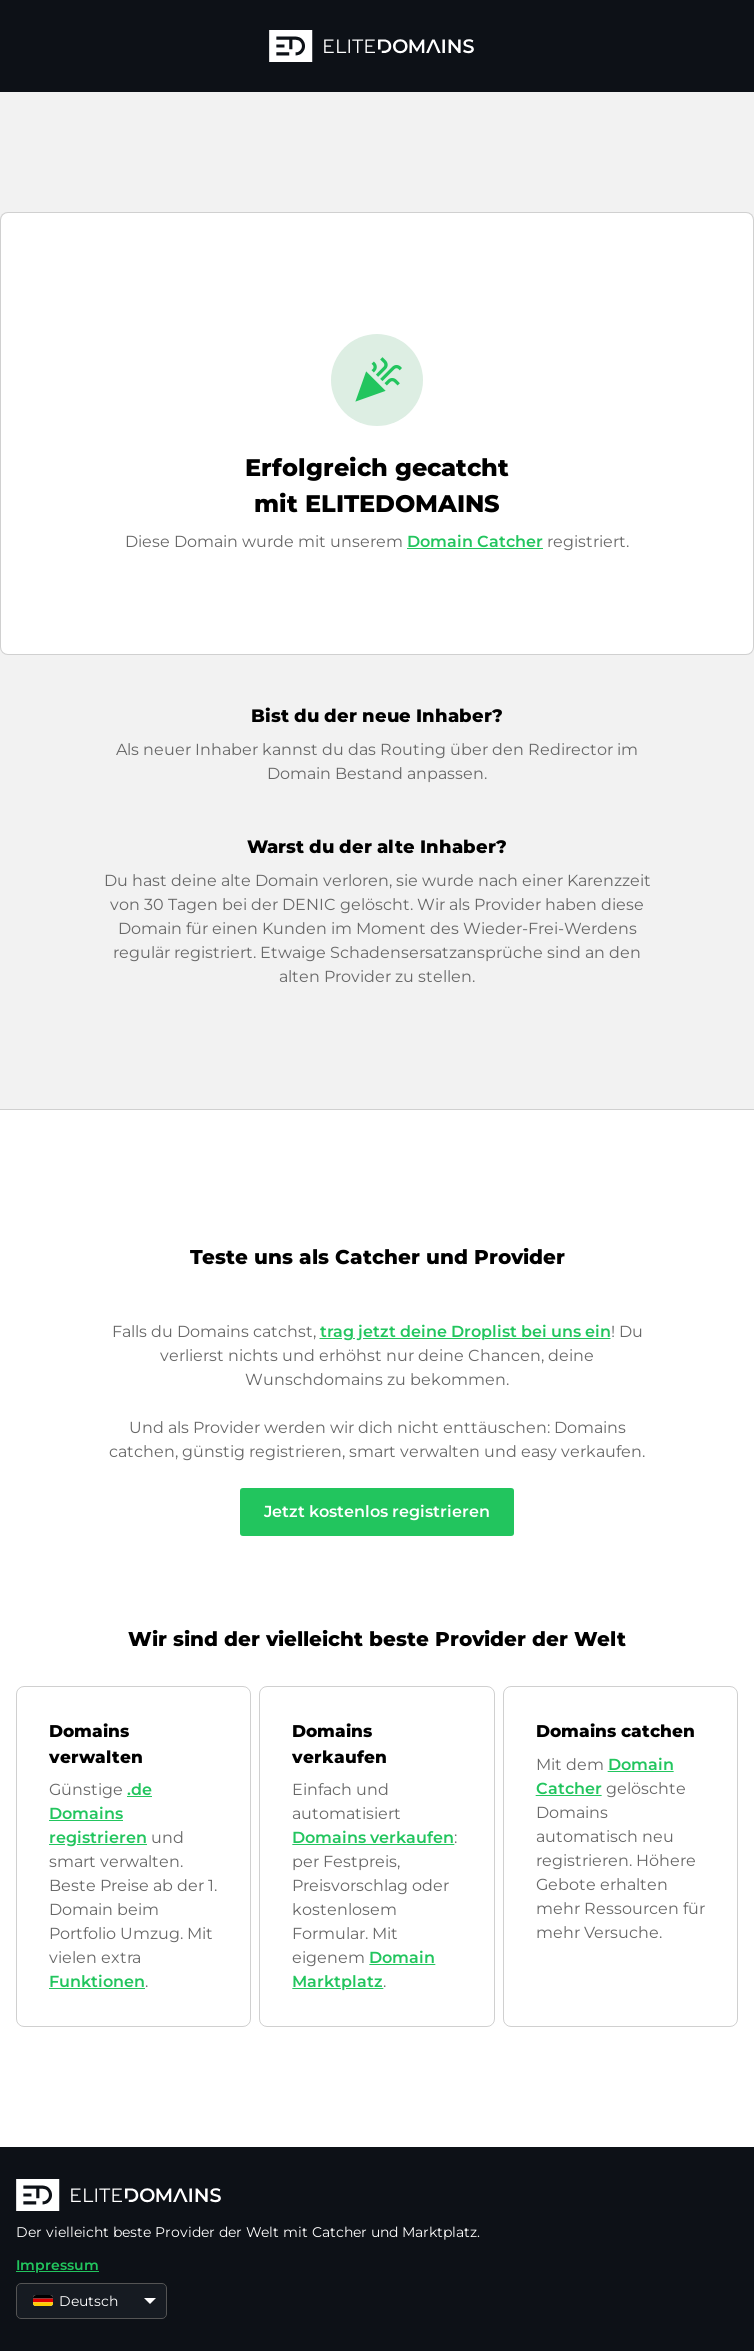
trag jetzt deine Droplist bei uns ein (465, 1331)
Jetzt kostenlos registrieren (377, 1511)
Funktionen (97, 1981)
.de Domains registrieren (100, 1813)
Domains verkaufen (373, 1837)
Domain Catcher (475, 541)
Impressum (57, 2265)
